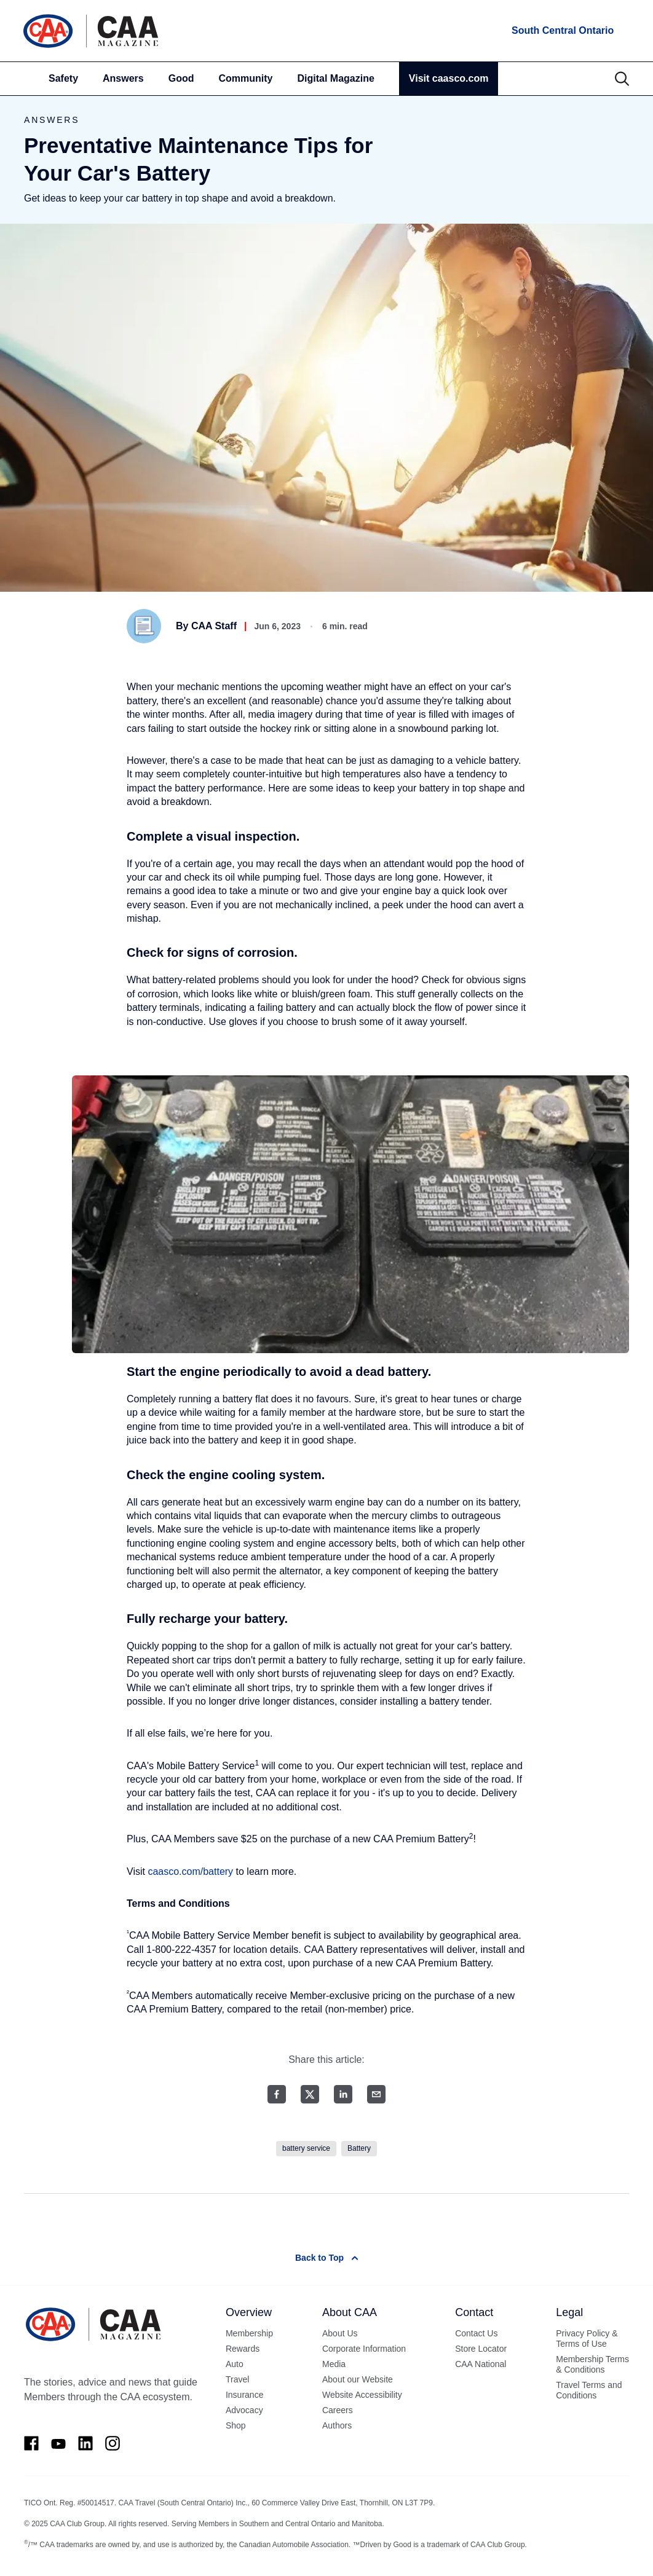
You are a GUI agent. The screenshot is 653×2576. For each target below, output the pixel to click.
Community (246, 78)
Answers (123, 78)
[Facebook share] (276, 2094)
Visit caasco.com (449, 78)
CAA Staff (214, 626)
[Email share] (376, 2094)
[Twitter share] (310, 2094)
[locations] (561, 30)
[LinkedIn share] (343, 2094)
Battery (359, 2148)
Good (181, 78)
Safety (63, 78)
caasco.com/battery (190, 1871)
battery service (306, 2148)
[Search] (622, 78)
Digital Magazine (336, 78)
